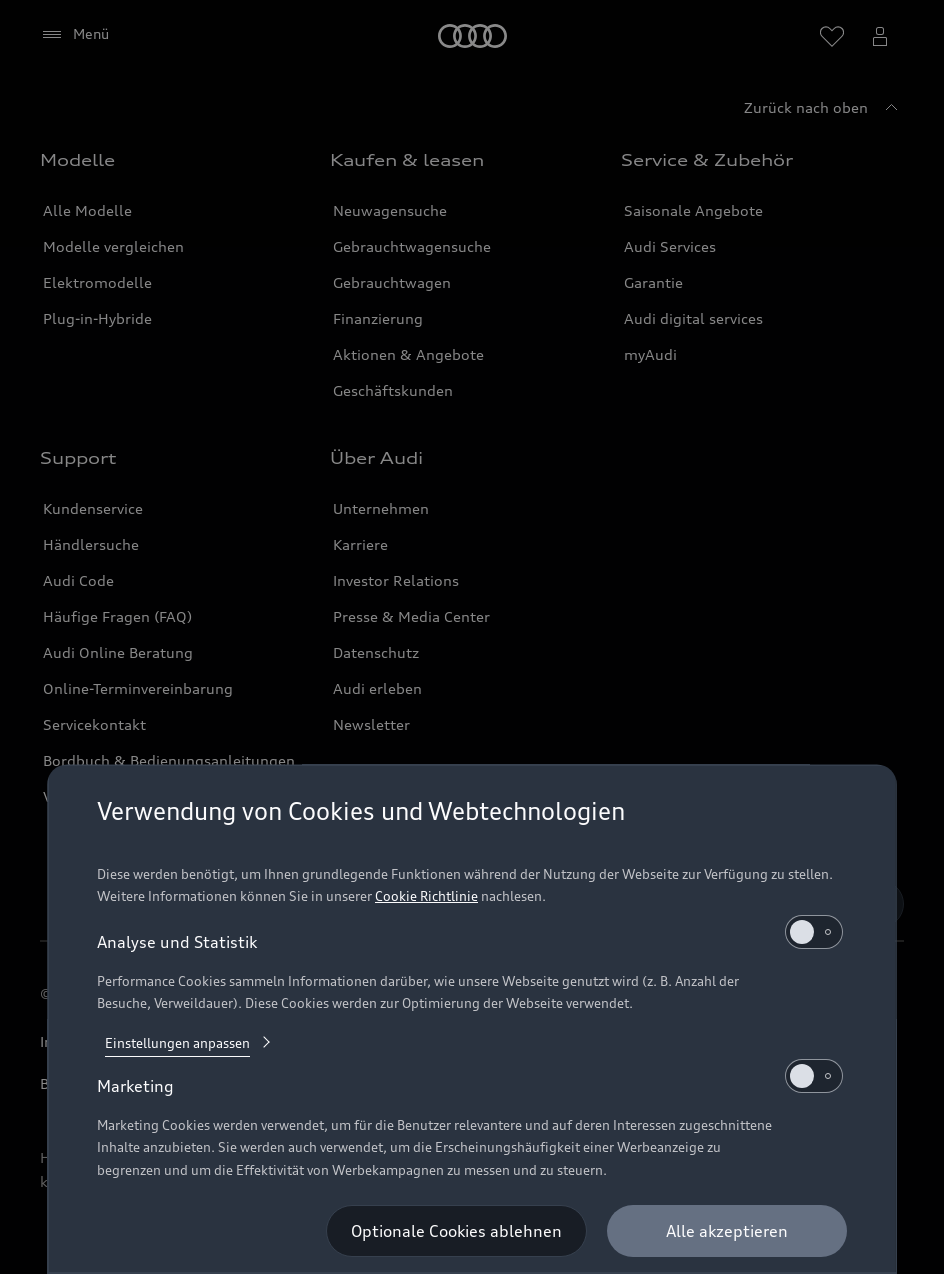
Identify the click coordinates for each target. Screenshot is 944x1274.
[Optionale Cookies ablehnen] (456, 1231)
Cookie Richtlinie (426, 896)
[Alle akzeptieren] (727, 1231)
